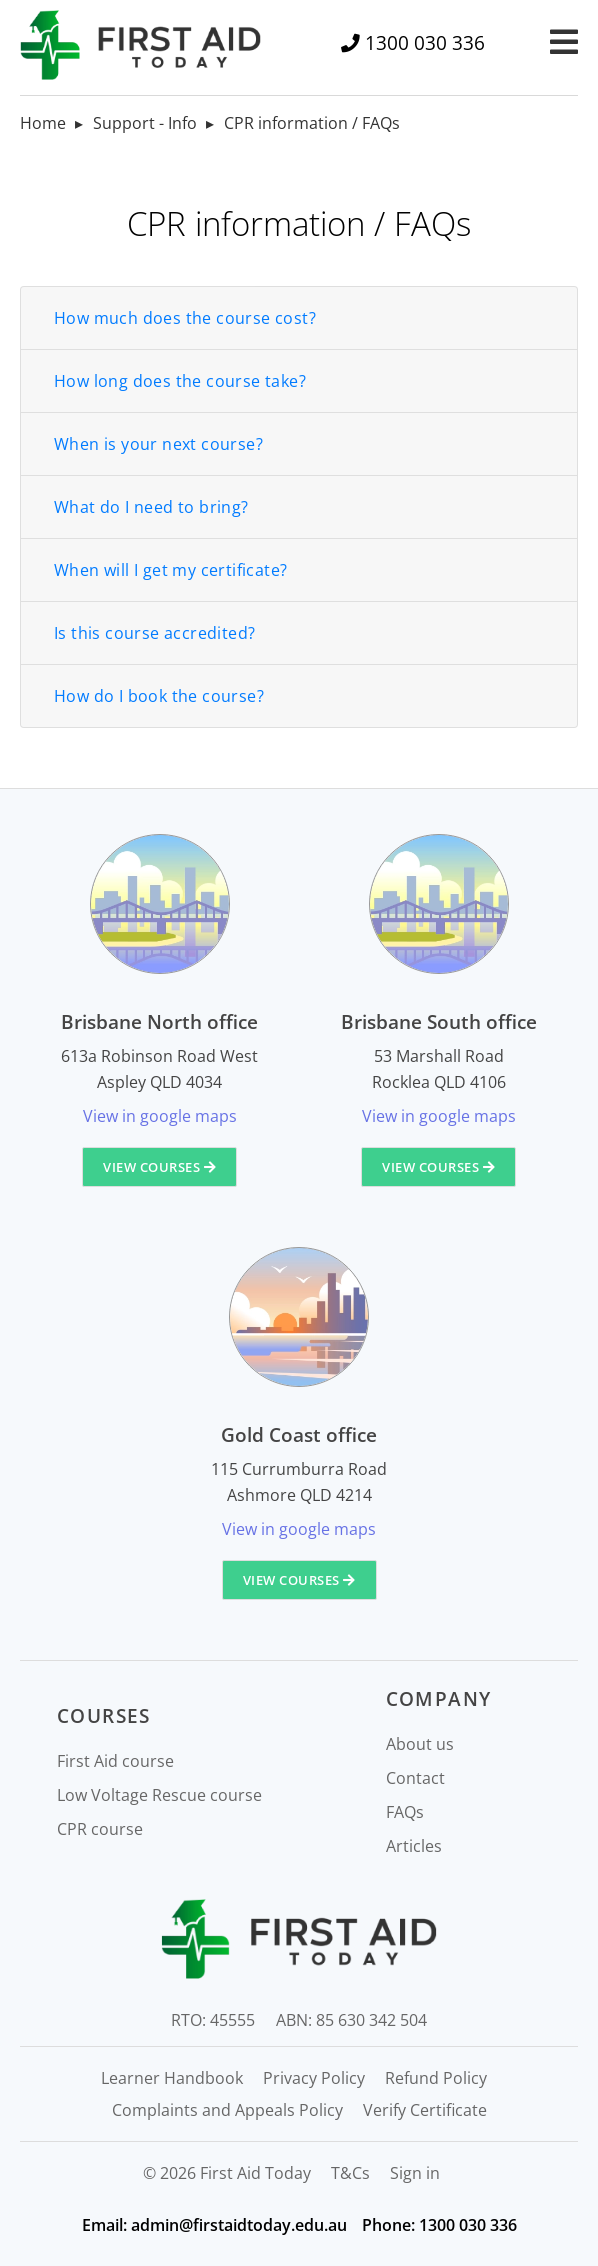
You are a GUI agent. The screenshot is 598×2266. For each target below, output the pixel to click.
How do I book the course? (159, 696)
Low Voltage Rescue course (159, 1795)
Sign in (415, 2173)
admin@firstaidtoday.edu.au (239, 2225)
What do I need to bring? (151, 507)
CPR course (100, 1829)
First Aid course (115, 1761)
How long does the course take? (180, 381)
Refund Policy (436, 2078)
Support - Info (145, 123)
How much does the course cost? (185, 318)
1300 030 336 (425, 42)
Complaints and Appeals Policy (227, 2110)
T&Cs (350, 2173)
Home (43, 123)
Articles (414, 1846)
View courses (159, 1167)
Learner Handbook (172, 2078)
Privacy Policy (314, 2078)
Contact (415, 1778)
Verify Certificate (425, 2110)
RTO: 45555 (213, 2020)
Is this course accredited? (154, 633)
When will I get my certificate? (170, 570)
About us (420, 1744)
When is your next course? (158, 444)
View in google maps (160, 1116)
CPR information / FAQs (312, 123)
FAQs (405, 1812)
